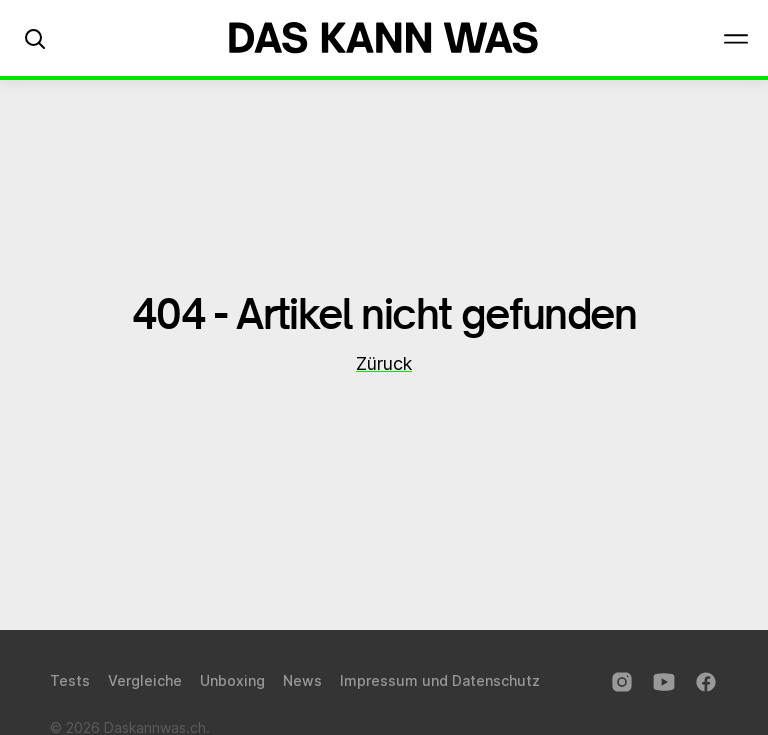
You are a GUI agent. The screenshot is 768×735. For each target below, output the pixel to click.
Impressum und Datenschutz (440, 680)
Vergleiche (145, 680)
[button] (35, 38)
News (302, 680)
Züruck (384, 363)
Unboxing (232, 680)
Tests (70, 680)
